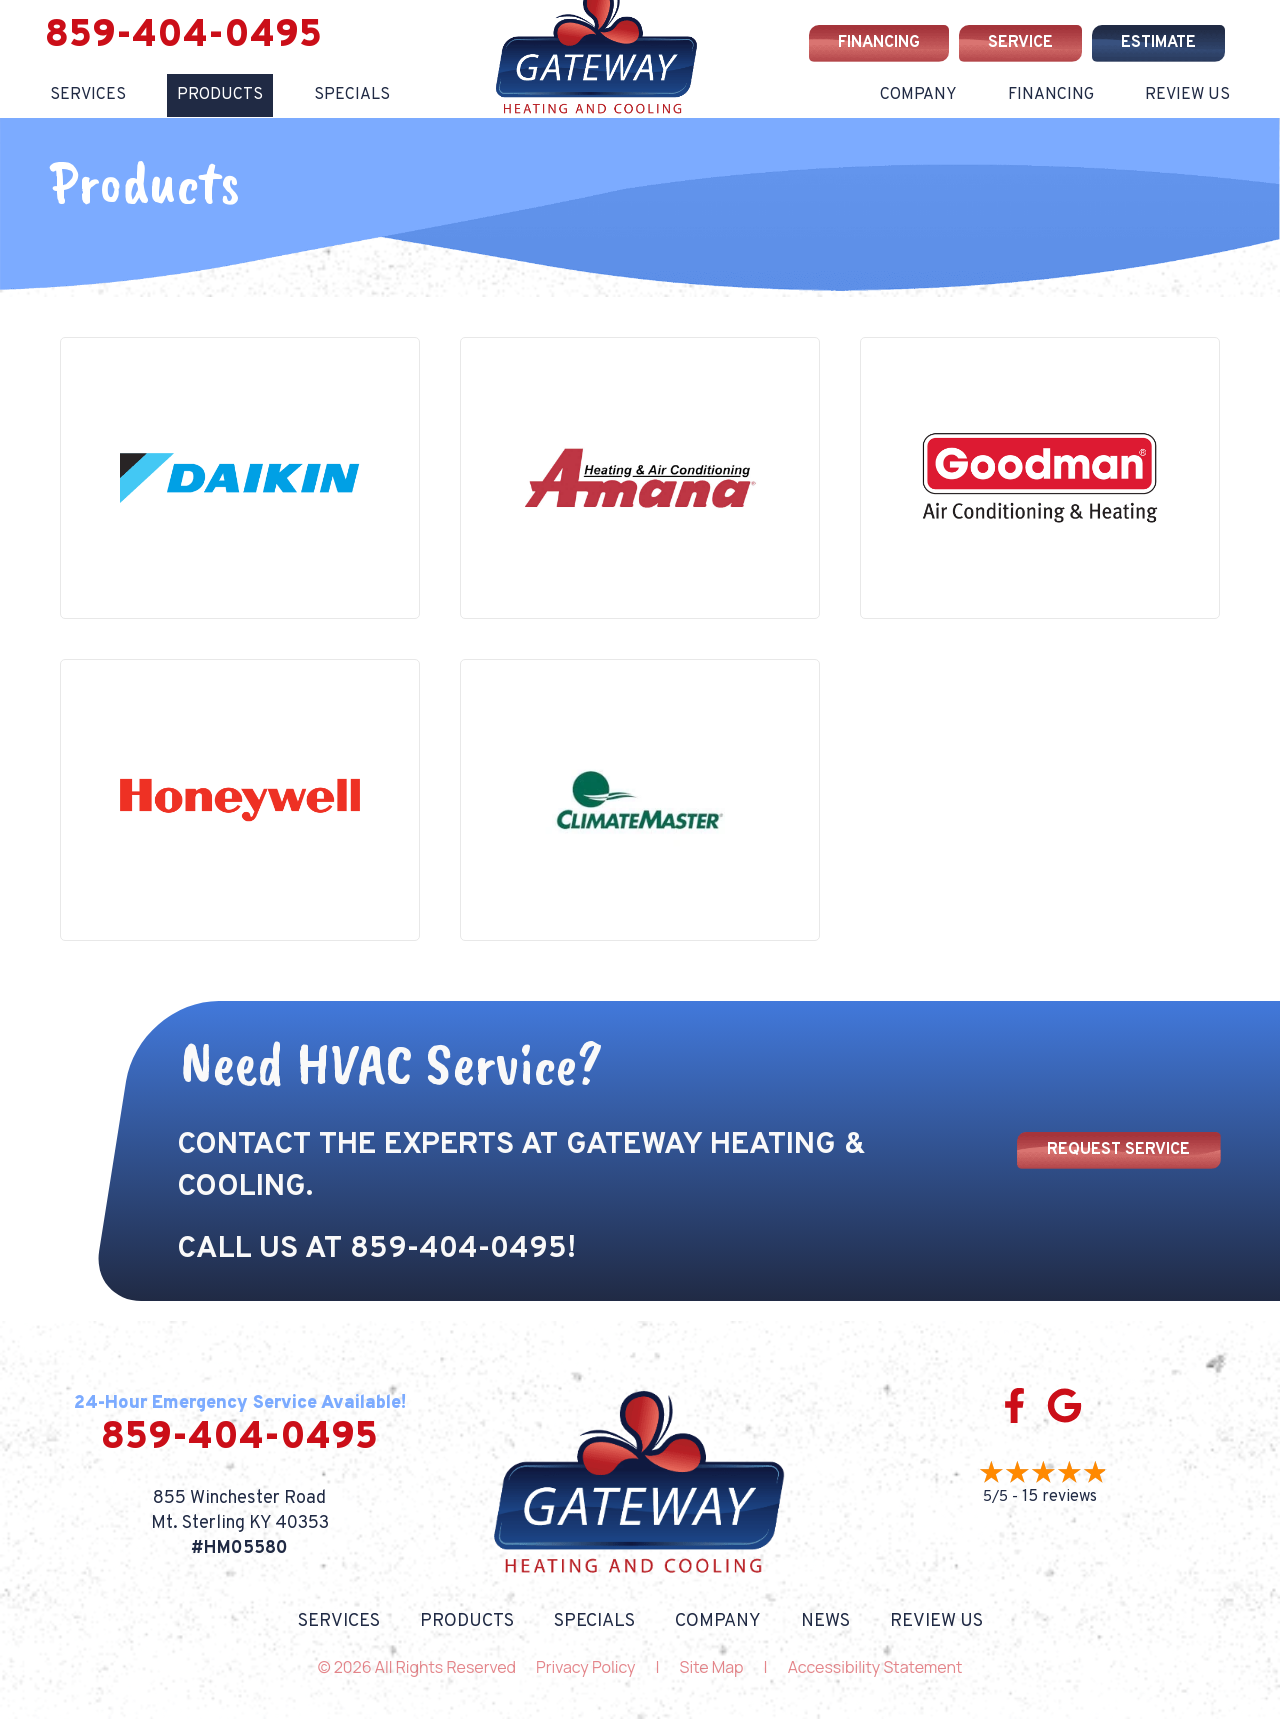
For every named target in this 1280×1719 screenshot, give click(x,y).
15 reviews (1059, 1497)
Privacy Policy (585, 1667)
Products (220, 95)
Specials (352, 95)
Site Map (712, 1667)
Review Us (1187, 95)
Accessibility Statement (875, 1667)
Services (88, 95)
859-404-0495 (183, 36)
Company (918, 95)
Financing (1051, 95)
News (825, 1622)
